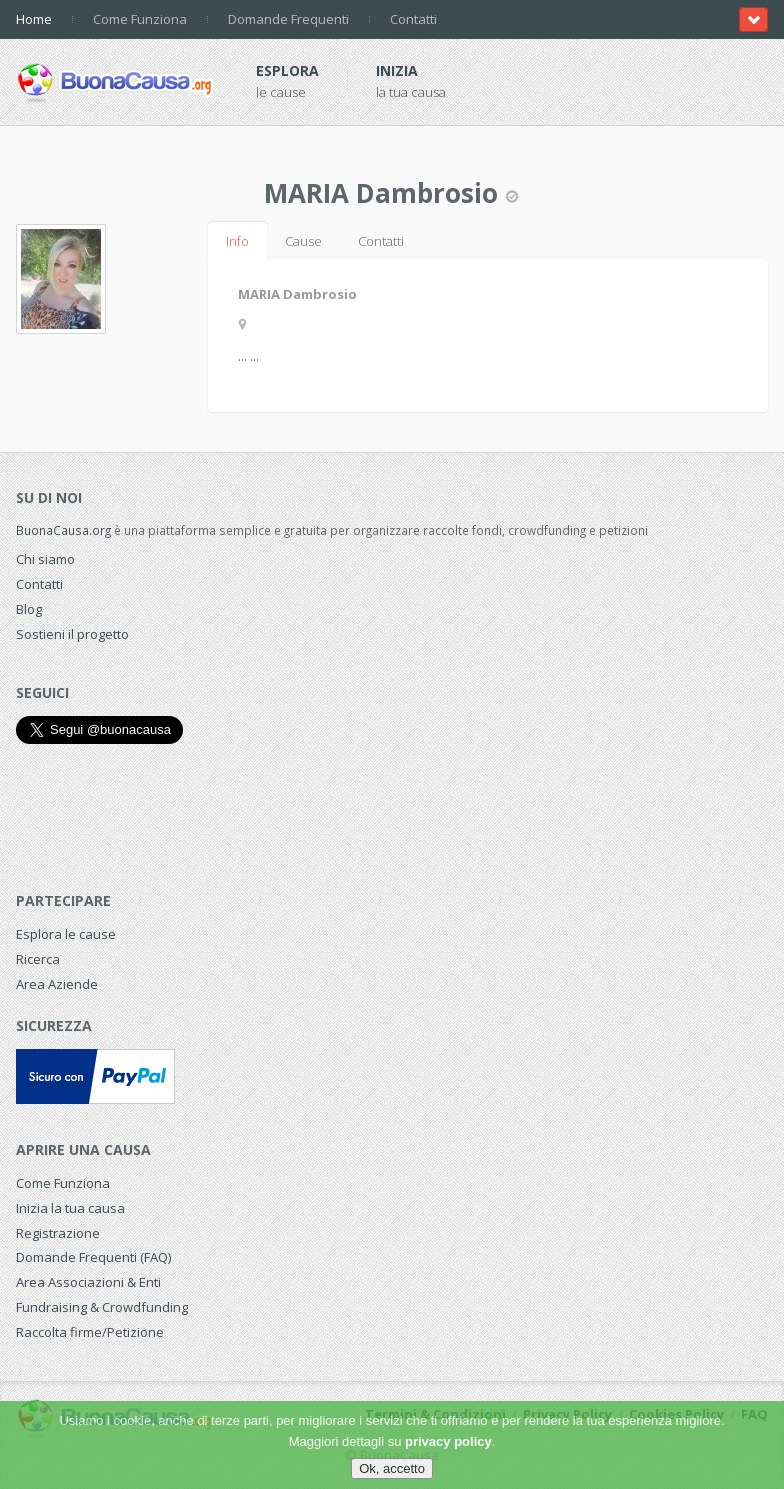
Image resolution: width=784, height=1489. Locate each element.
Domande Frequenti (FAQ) (93, 1257)
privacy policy (448, 1441)
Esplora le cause (66, 934)
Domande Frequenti (288, 19)
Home (34, 19)
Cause (303, 241)
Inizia (397, 70)
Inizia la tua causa (70, 1208)
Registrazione (58, 1233)
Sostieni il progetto (72, 634)
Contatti (413, 19)
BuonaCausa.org (63, 530)
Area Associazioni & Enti (88, 1282)
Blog (29, 609)
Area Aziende (57, 984)
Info (237, 241)
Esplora (287, 70)
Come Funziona (140, 19)
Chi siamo (45, 559)
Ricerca (38, 959)
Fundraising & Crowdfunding (102, 1307)
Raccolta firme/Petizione (90, 1332)
